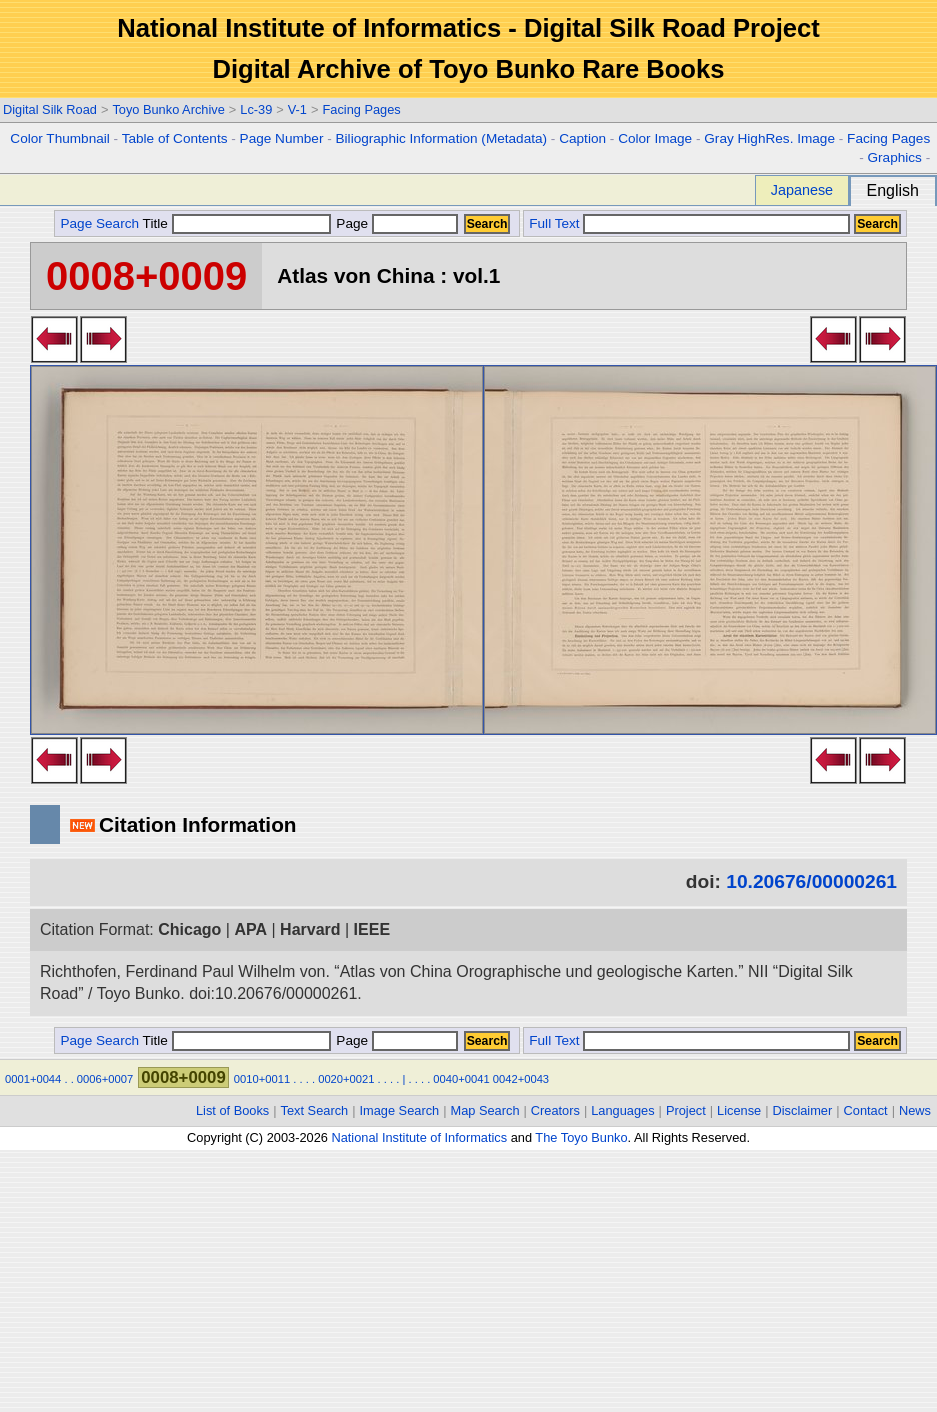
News (915, 1110)
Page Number (282, 138)
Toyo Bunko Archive (168, 109)
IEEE (372, 929)
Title (237, 223)
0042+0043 (521, 1079)
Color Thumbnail (59, 138)
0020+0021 (346, 1079)
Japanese (802, 190)
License (739, 1110)
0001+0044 (33, 1079)
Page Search (99, 223)
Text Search (315, 1110)
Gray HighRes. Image (769, 138)
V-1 (297, 109)
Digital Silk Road (50, 109)
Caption (582, 138)
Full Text (554, 223)
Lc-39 (256, 109)
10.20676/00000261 (811, 881)
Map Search (485, 1110)
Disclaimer (803, 1110)
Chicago (189, 929)
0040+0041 (461, 1079)
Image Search (400, 1110)
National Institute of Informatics (419, 1137)
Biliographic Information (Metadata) (442, 138)
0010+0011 (262, 1079)
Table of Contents (175, 138)
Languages (622, 1110)
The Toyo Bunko (581, 1137)
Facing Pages (361, 109)
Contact (866, 1110)
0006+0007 (105, 1079)
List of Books (232, 1110)
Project (686, 1110)
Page (395, 223)
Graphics (894, 157)
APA (250, 929)
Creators (555, 1110)
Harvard (310, 929)
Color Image (655, 138)
